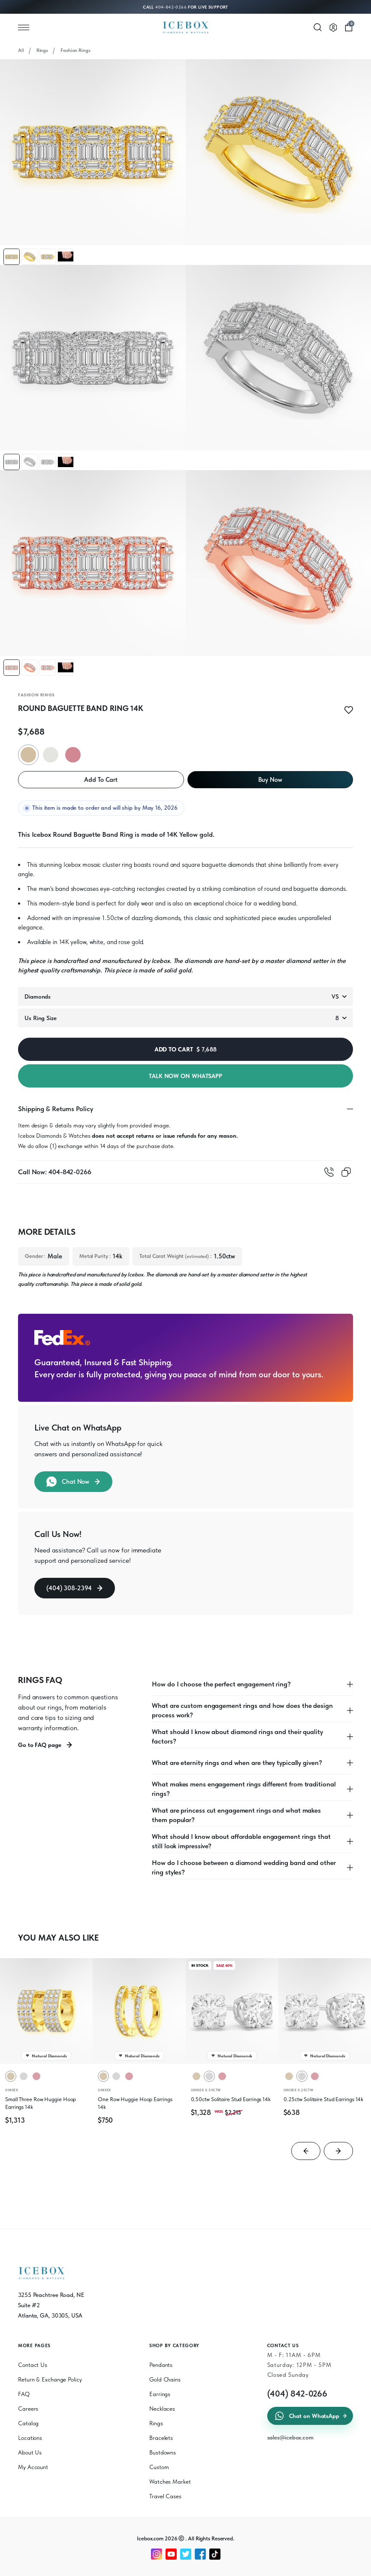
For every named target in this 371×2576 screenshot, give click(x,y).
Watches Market (170, 2481)
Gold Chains (165, 2379)
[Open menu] (23, 27)
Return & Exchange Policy (50, 2379)
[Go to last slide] (305, 2151)
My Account (33, 2467)
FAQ (24, 2394)
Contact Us (32, 2364)
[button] (11, 257)
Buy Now (270, 780)
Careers (28, 2408)
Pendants (160, 2364)
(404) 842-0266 (297, 2393)
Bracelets (161, 2437)
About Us (30, 2452)
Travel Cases (165, 2496)
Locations (30, 2437)
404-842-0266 (171, 6)
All (21, 50)
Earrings (159, 2394)
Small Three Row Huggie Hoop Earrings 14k (40, 2103)
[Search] (318, 27)
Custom (159, 2467)
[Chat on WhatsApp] (336, 2564)
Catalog (28, 2423)
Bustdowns (162, 2452)
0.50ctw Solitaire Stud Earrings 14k (231, 2099)
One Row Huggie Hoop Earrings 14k (135, 2103)
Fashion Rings (75, 50)
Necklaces (162, 2408)
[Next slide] (338, 2151)
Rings (42, 50)
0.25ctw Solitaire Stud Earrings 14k (324, 2099)
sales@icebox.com (290, 2437)
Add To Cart (101, 780)
